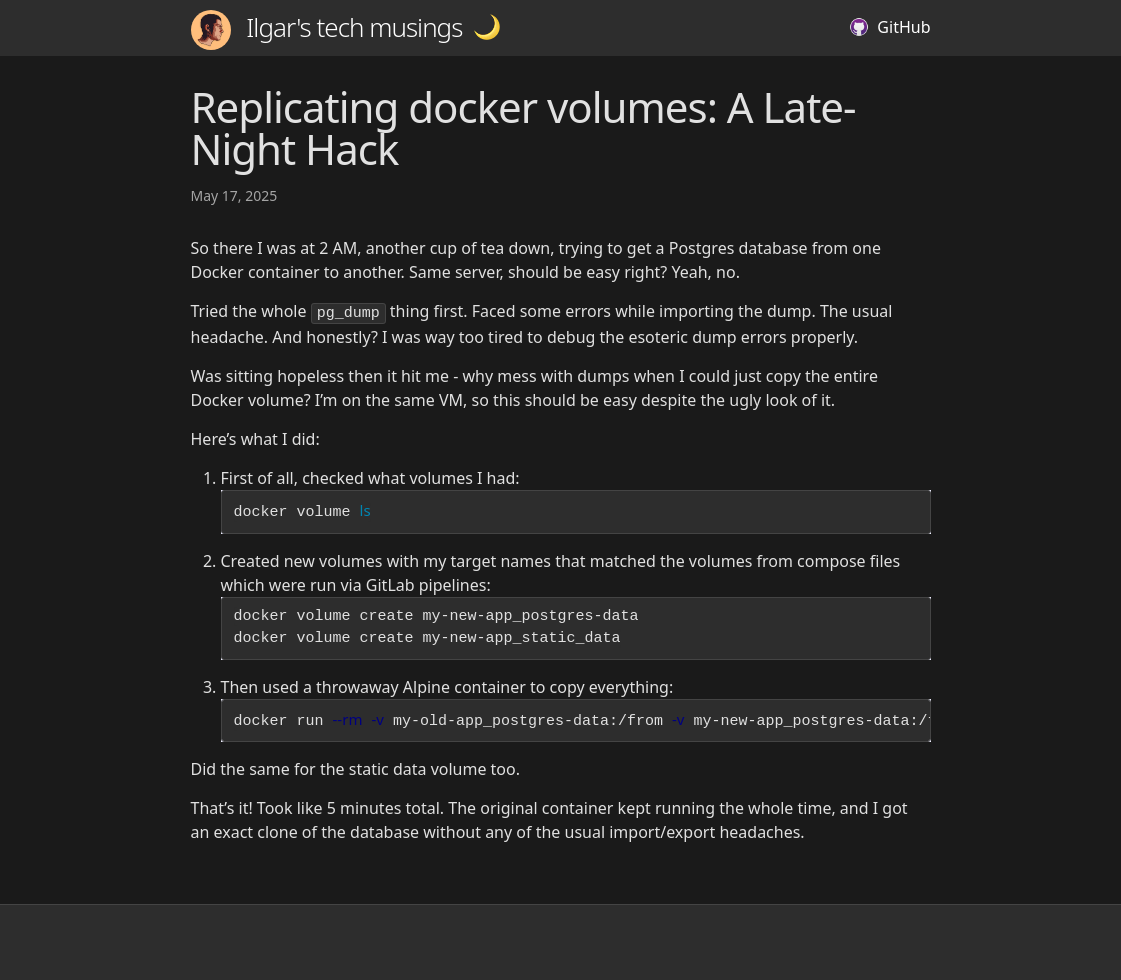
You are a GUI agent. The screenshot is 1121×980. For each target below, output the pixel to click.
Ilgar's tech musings (327, 29)
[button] (487, 27)
